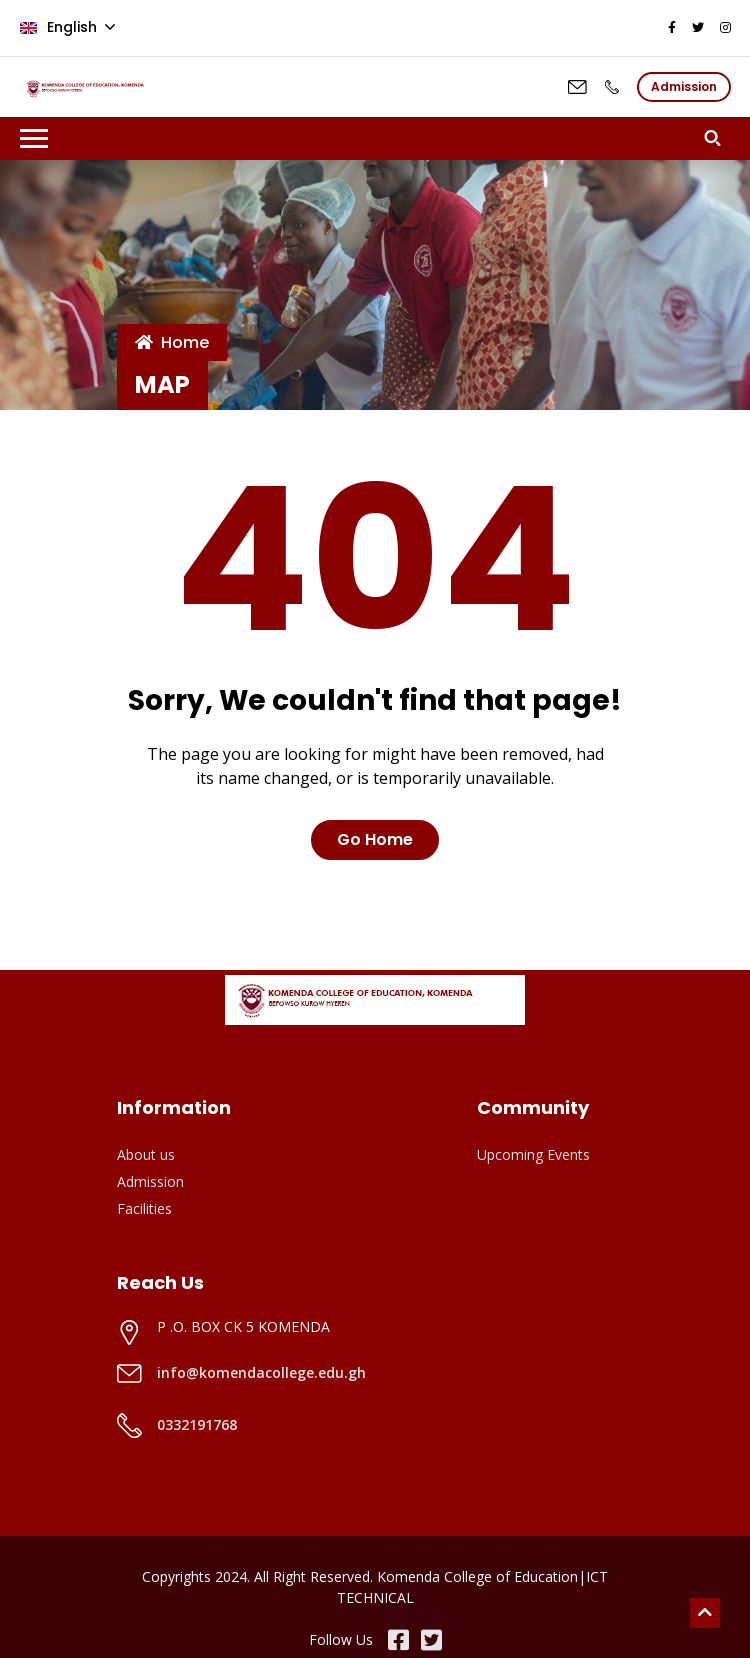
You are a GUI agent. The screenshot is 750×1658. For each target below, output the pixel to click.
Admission (150, 1181)
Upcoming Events (533, 1154)
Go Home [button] (375, 839)
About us (146, 1154)
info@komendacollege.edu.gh (261, 1372)
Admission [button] (684, 86)
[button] (717, 138)
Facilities (144, 1208)
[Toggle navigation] (34, 138)
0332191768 (197, 1424)
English (60, 27)
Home (172, 342)
